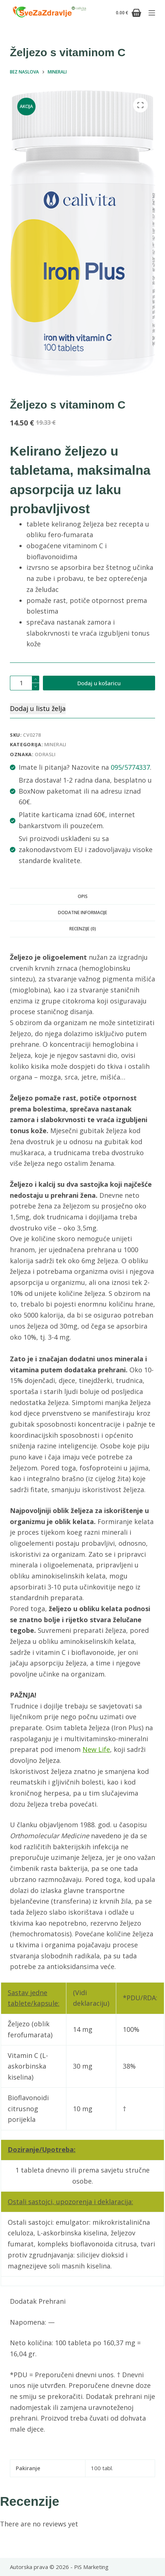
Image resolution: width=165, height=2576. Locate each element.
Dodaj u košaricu (99, 683)
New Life (96, 1749)
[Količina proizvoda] (24, 683)
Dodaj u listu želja (38, 708)
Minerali (55, 744)
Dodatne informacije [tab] (82, 912)
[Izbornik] (151, 13)
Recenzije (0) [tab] (82, 929)
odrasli (45, 754)
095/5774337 (130, 767)
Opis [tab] (83, 896)
